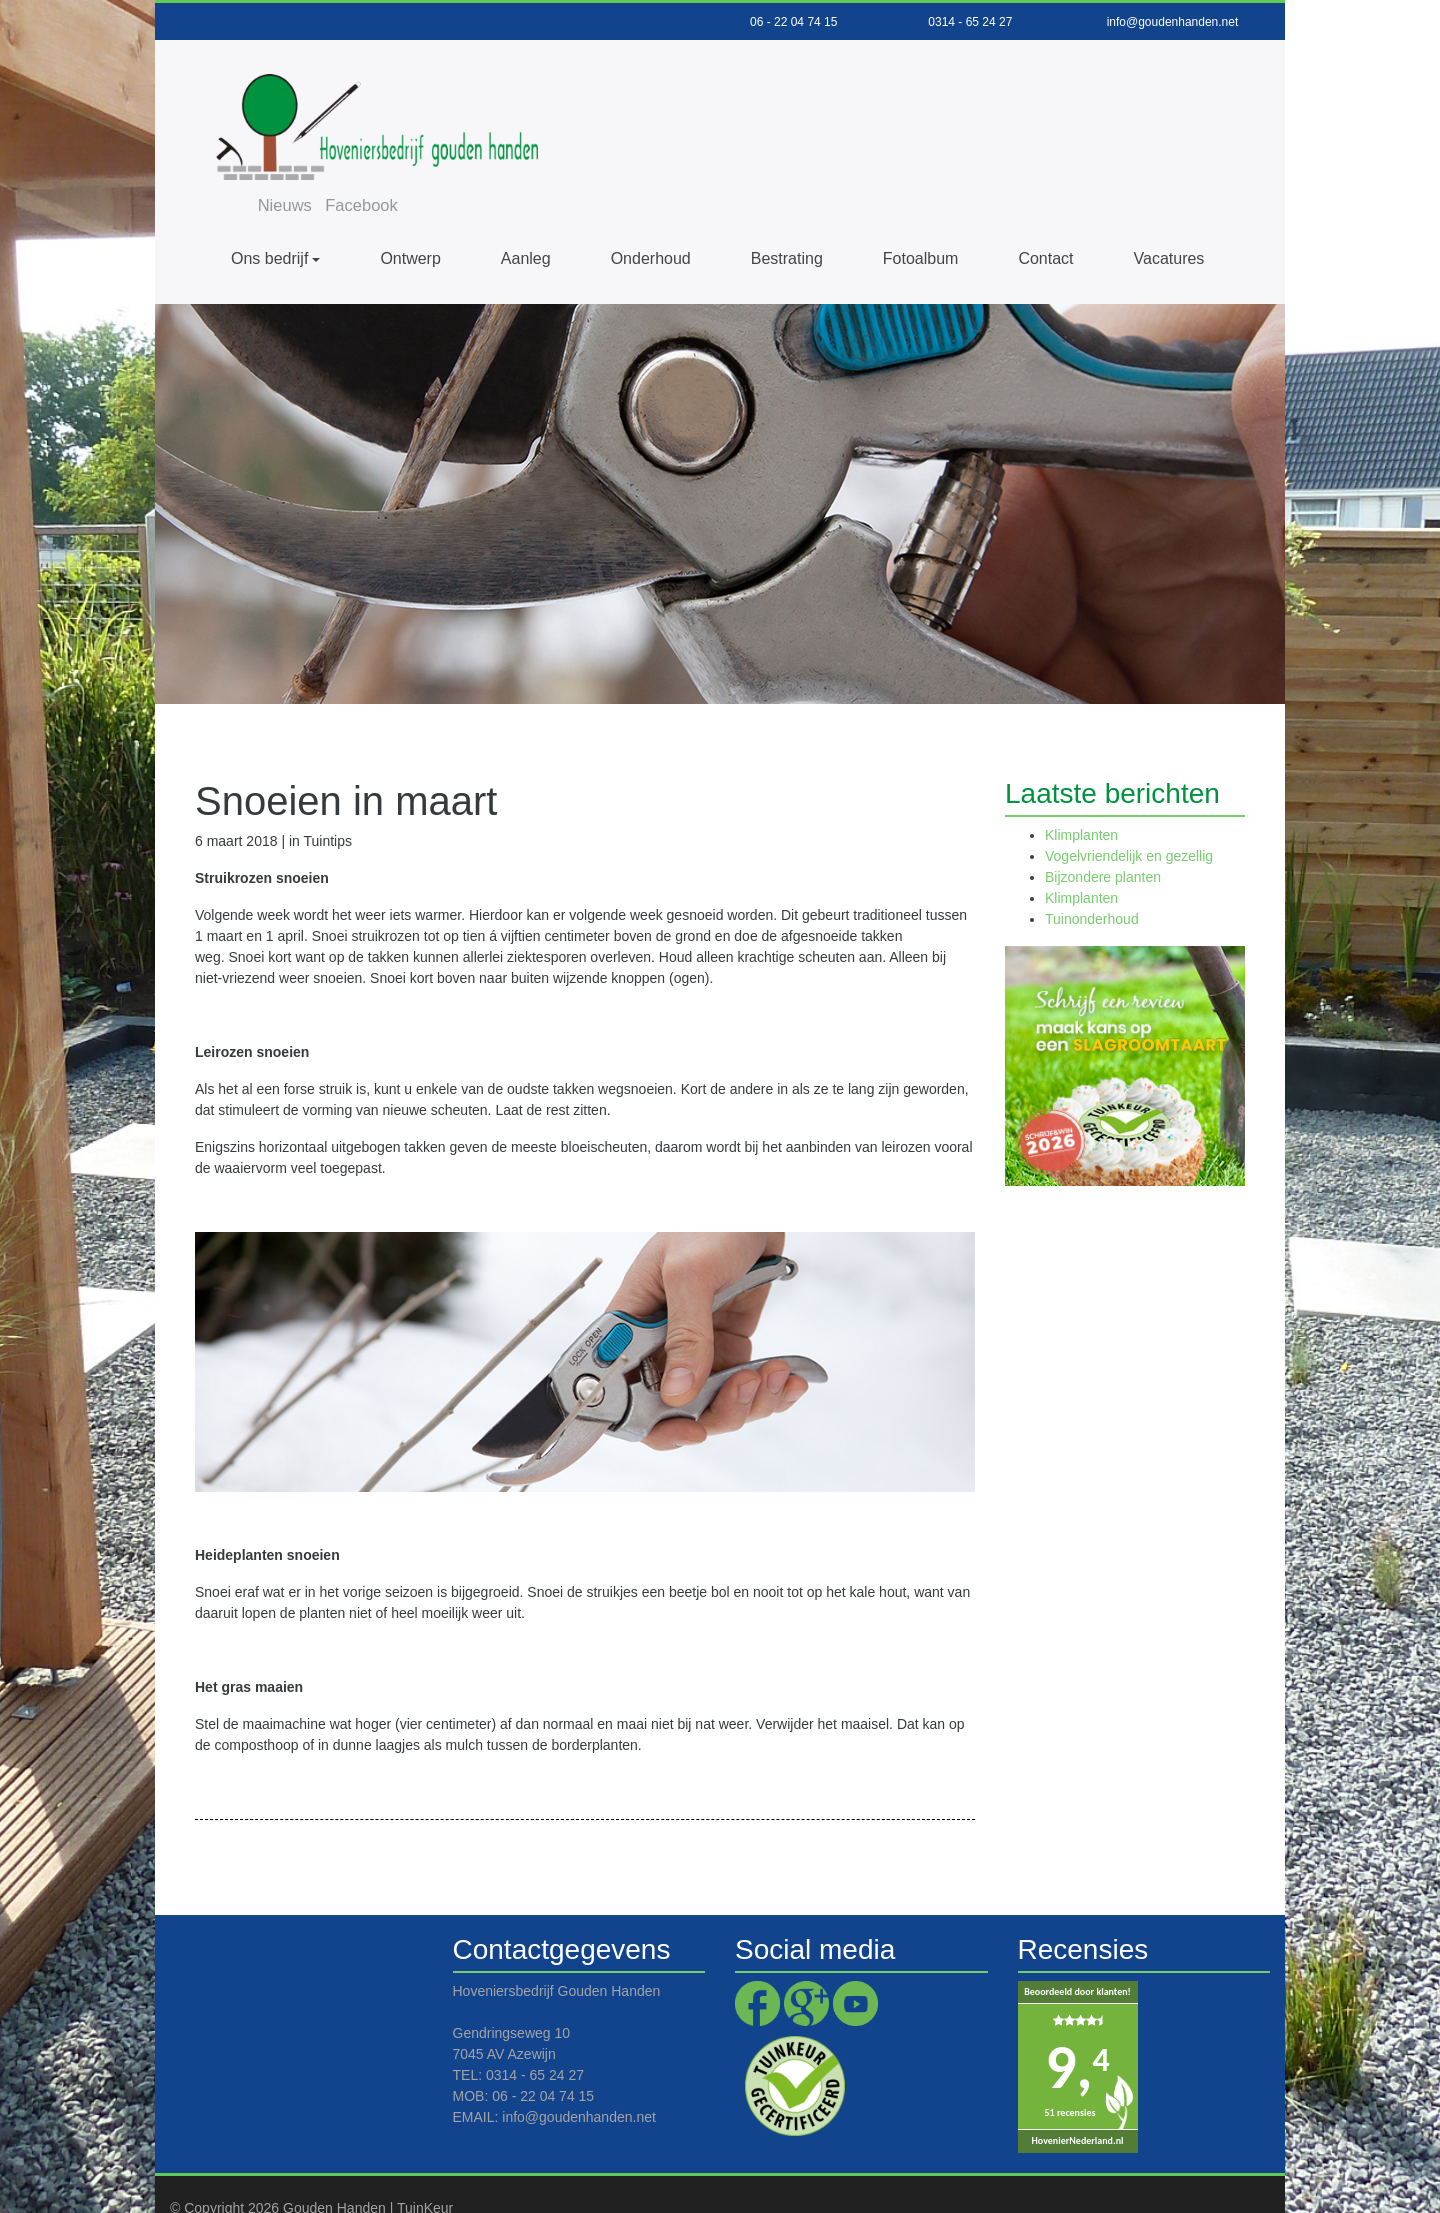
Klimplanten (1081, 797)
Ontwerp (410, 220)
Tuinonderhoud (1092, 881)
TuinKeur (425, 2170)
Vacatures (1169, 220)
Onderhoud (651, 220)
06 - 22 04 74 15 (793, 22)
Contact (1045, 220)
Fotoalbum (921, 220)
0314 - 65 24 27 (970, 22)
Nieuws (808, 72)
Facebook (887, 72)
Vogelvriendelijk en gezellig (1129, 818)
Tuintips (327, 803)
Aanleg (526, 220)
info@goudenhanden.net (1173, 22)
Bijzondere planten (1103, 839)
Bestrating (787, 220)
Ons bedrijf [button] (269, 220)
